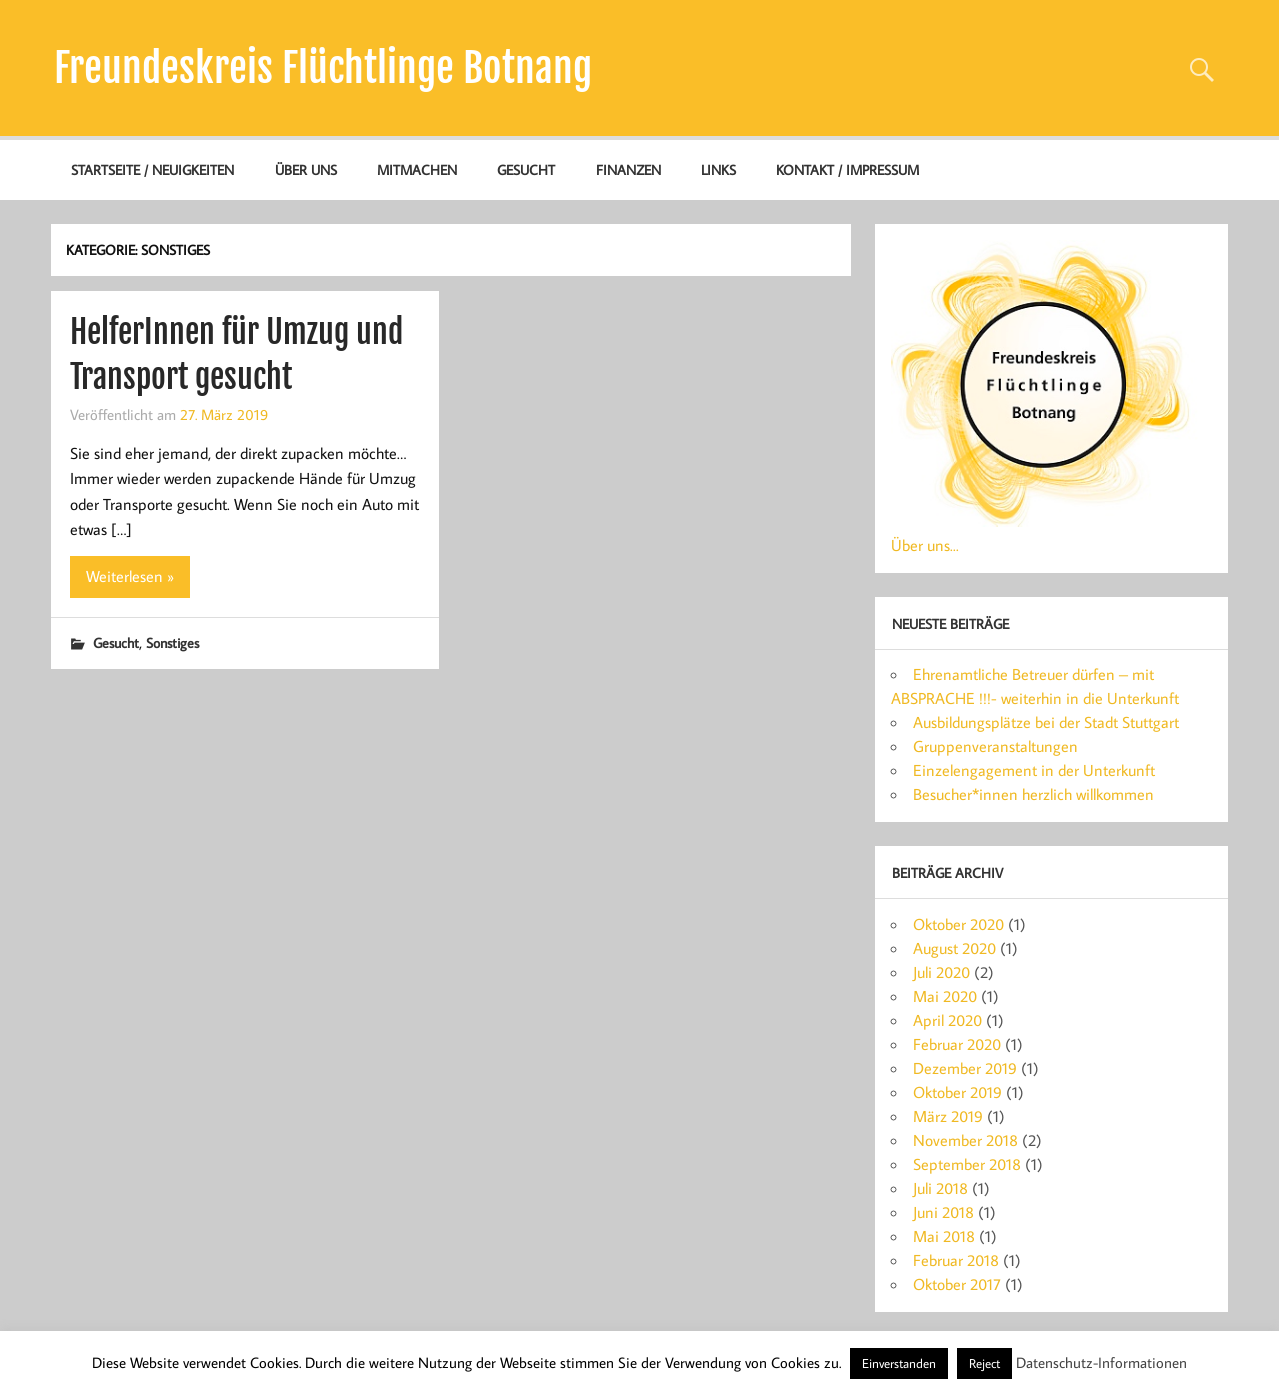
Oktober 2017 (957, 1284)
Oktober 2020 (958, 924)
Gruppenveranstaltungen (995, 746)
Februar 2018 (956, 1260)
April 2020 (947, 1020)
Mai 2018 (944, 1236)
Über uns (306, 169)
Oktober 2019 (957, 1092)
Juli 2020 (941, 972)
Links (718, 169)
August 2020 (954, 948)
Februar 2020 (957, 1044)
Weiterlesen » (130, 576)
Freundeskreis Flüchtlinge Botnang (323, 68)
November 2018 (965, 1140)
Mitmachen (417, 169)
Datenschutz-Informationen (1101, 1362)
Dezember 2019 (965, 1068)
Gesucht (526, 169)
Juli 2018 (940, 1188)
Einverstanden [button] (899, 1363)
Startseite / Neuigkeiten (152, 169)
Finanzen (628, 169)
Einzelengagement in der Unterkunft (1034, 770)
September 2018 (967, 1164)
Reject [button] (984, 1363)
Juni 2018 (943, 1212)
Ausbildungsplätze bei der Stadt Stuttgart (1046, 722)
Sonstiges (172, 642)
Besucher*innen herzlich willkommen (1033, 794)
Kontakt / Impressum (847, 169)
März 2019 (948, 1116)
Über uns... (925, 545)
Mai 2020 (945, 996)
